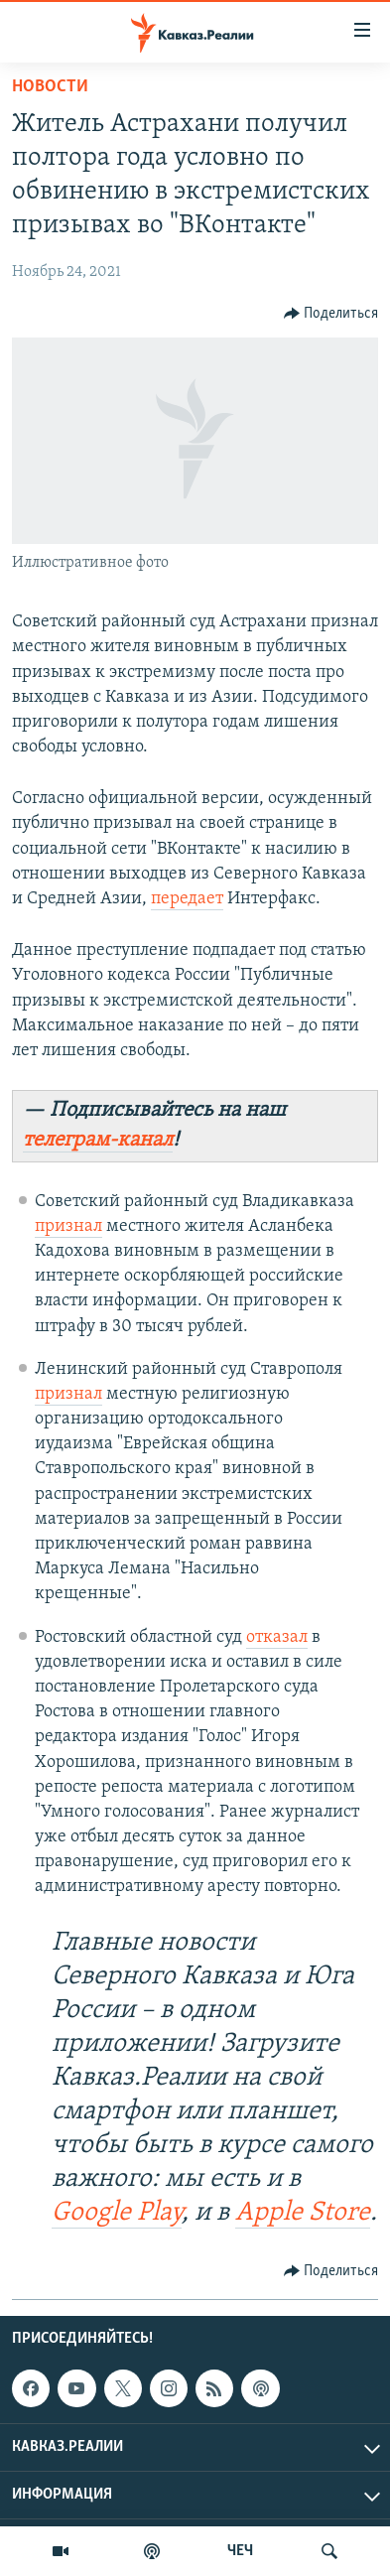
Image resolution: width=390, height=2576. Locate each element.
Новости (50, 86)
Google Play (117, 2213)
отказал (277, 1637)
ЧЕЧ (240, 2551)
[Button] (331, 314)
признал (68, 1226)
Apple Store (302, 2213)
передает (187, 898)
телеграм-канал (98, 1140)
